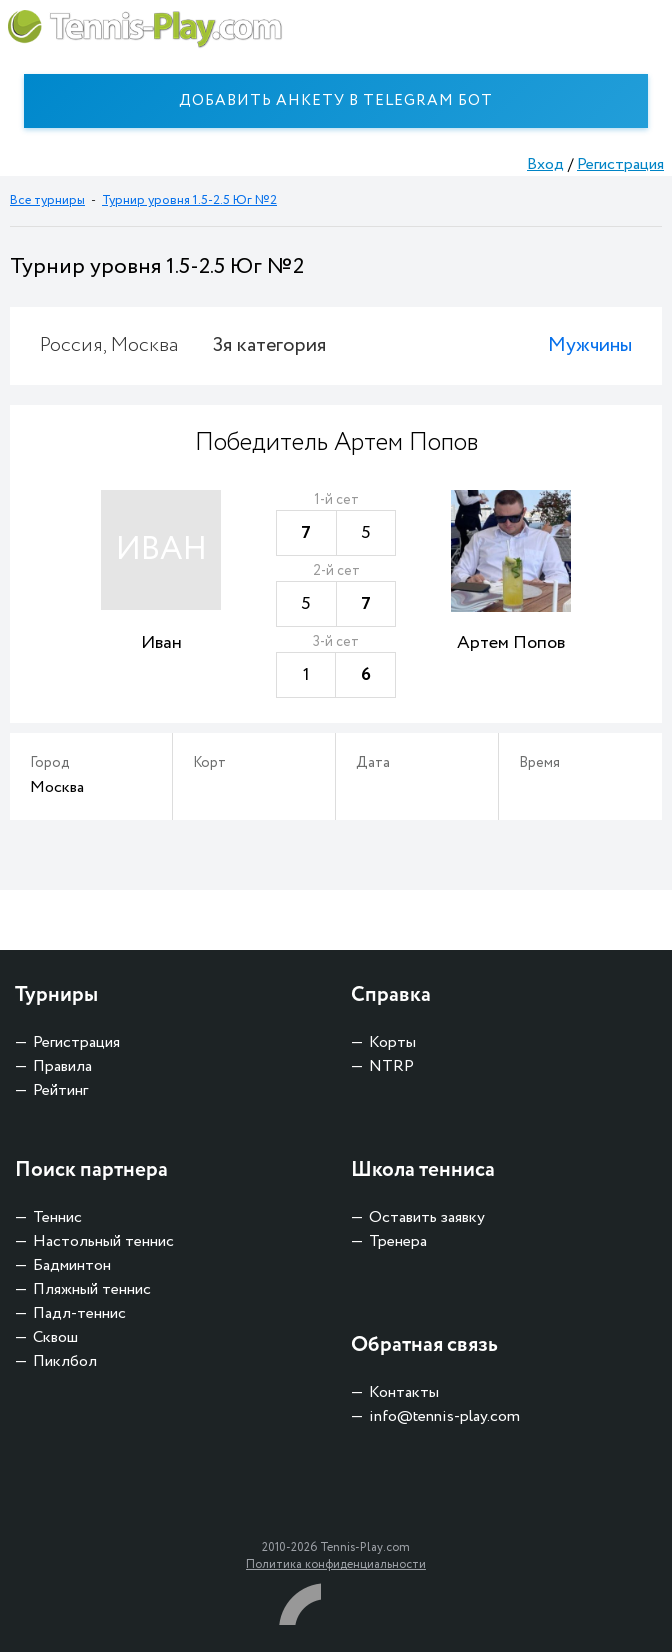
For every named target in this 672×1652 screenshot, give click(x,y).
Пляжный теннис (92, 1289)
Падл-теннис (79, 1313)
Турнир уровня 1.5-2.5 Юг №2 (189, 200)
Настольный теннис (103, 1241)
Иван (161, 643)
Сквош (55, 1337)
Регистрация (620, 164)
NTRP (391, 1066)
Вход (545, 164)
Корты (392, 1042)
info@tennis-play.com (444, 1416)
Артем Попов (511, 643)
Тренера (398, 1241)
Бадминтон (72, 1265)
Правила (62, 1066)
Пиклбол (65, 1361)
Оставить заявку (427, 1217)
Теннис (57, 1217)
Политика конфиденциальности (336, 1564)
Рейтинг (60, 1090)
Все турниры (47, 200)
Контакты (404, 1392)
